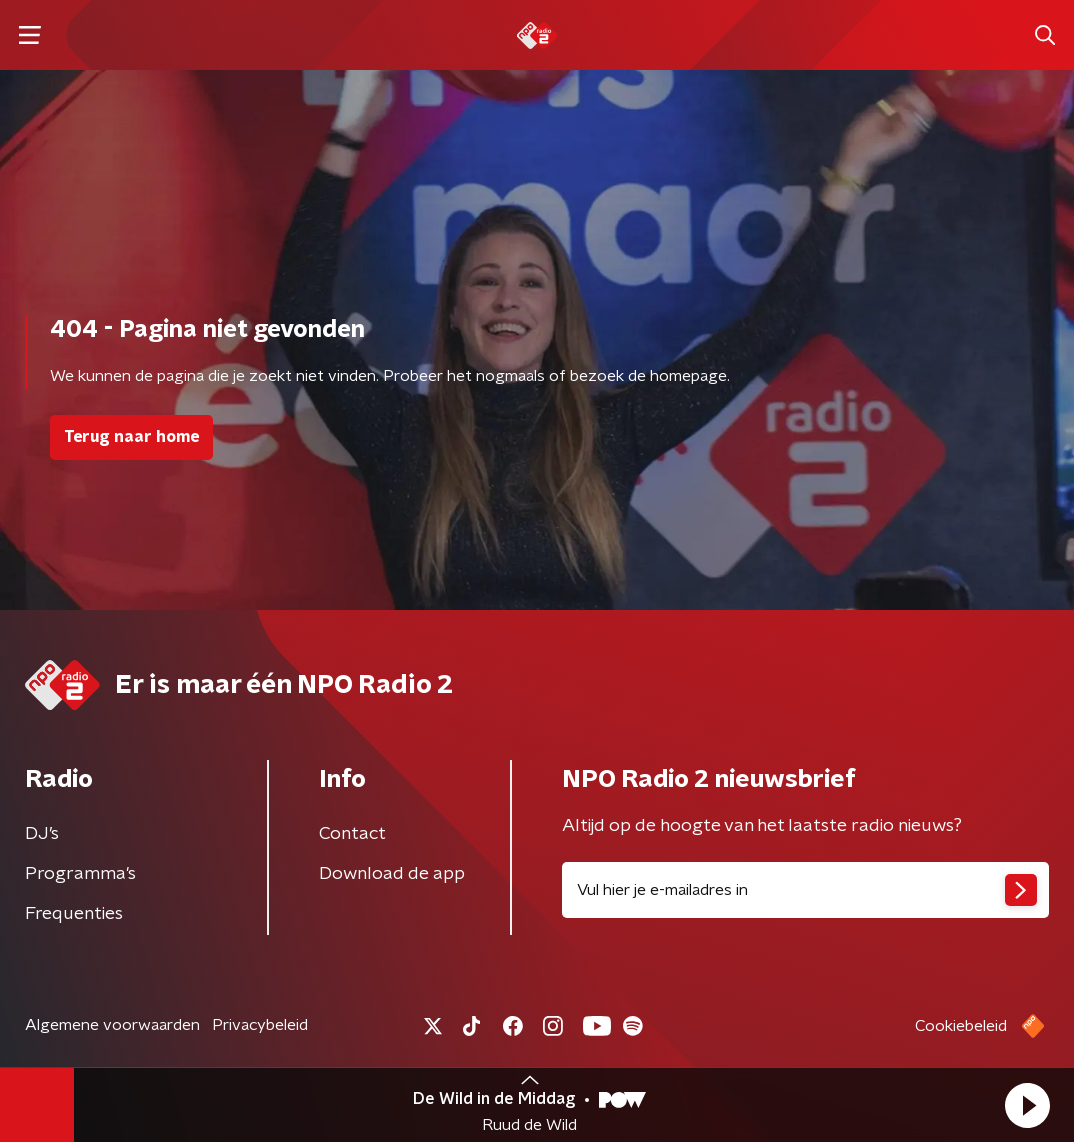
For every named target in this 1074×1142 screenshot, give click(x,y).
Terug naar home (131, 437)
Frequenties (74, 914)
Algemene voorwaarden (112, 1025)
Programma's (80, 874)
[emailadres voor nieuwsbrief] (805, 890)
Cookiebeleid (961, 1026)
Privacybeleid (260, 1025)
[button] (1027, 1105)
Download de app (392, 874)
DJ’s (42, 834)
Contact (352, 834)
